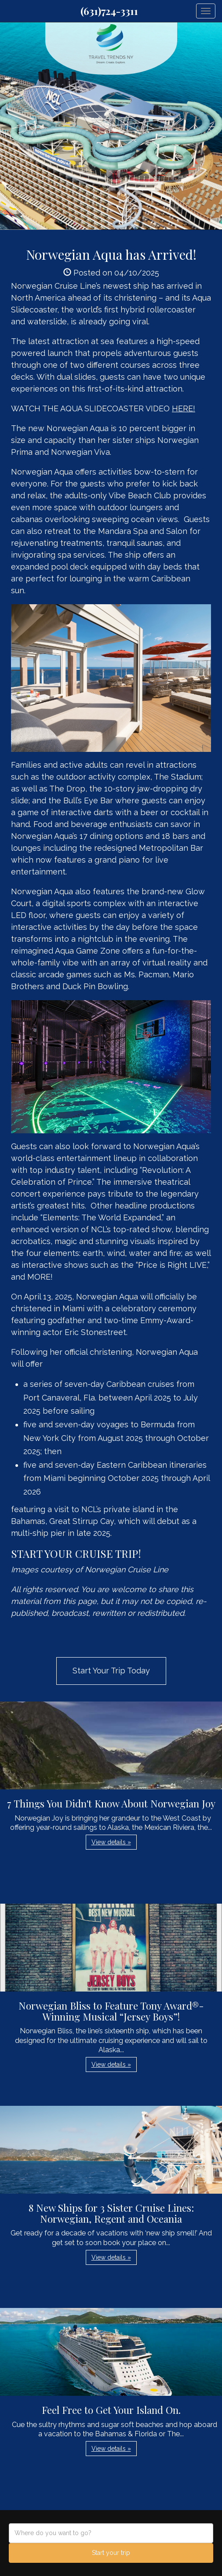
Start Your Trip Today (111, 1670)
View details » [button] (111, 1842)
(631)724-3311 (109, 11)
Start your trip (111, 2552)
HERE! (183, 408)
